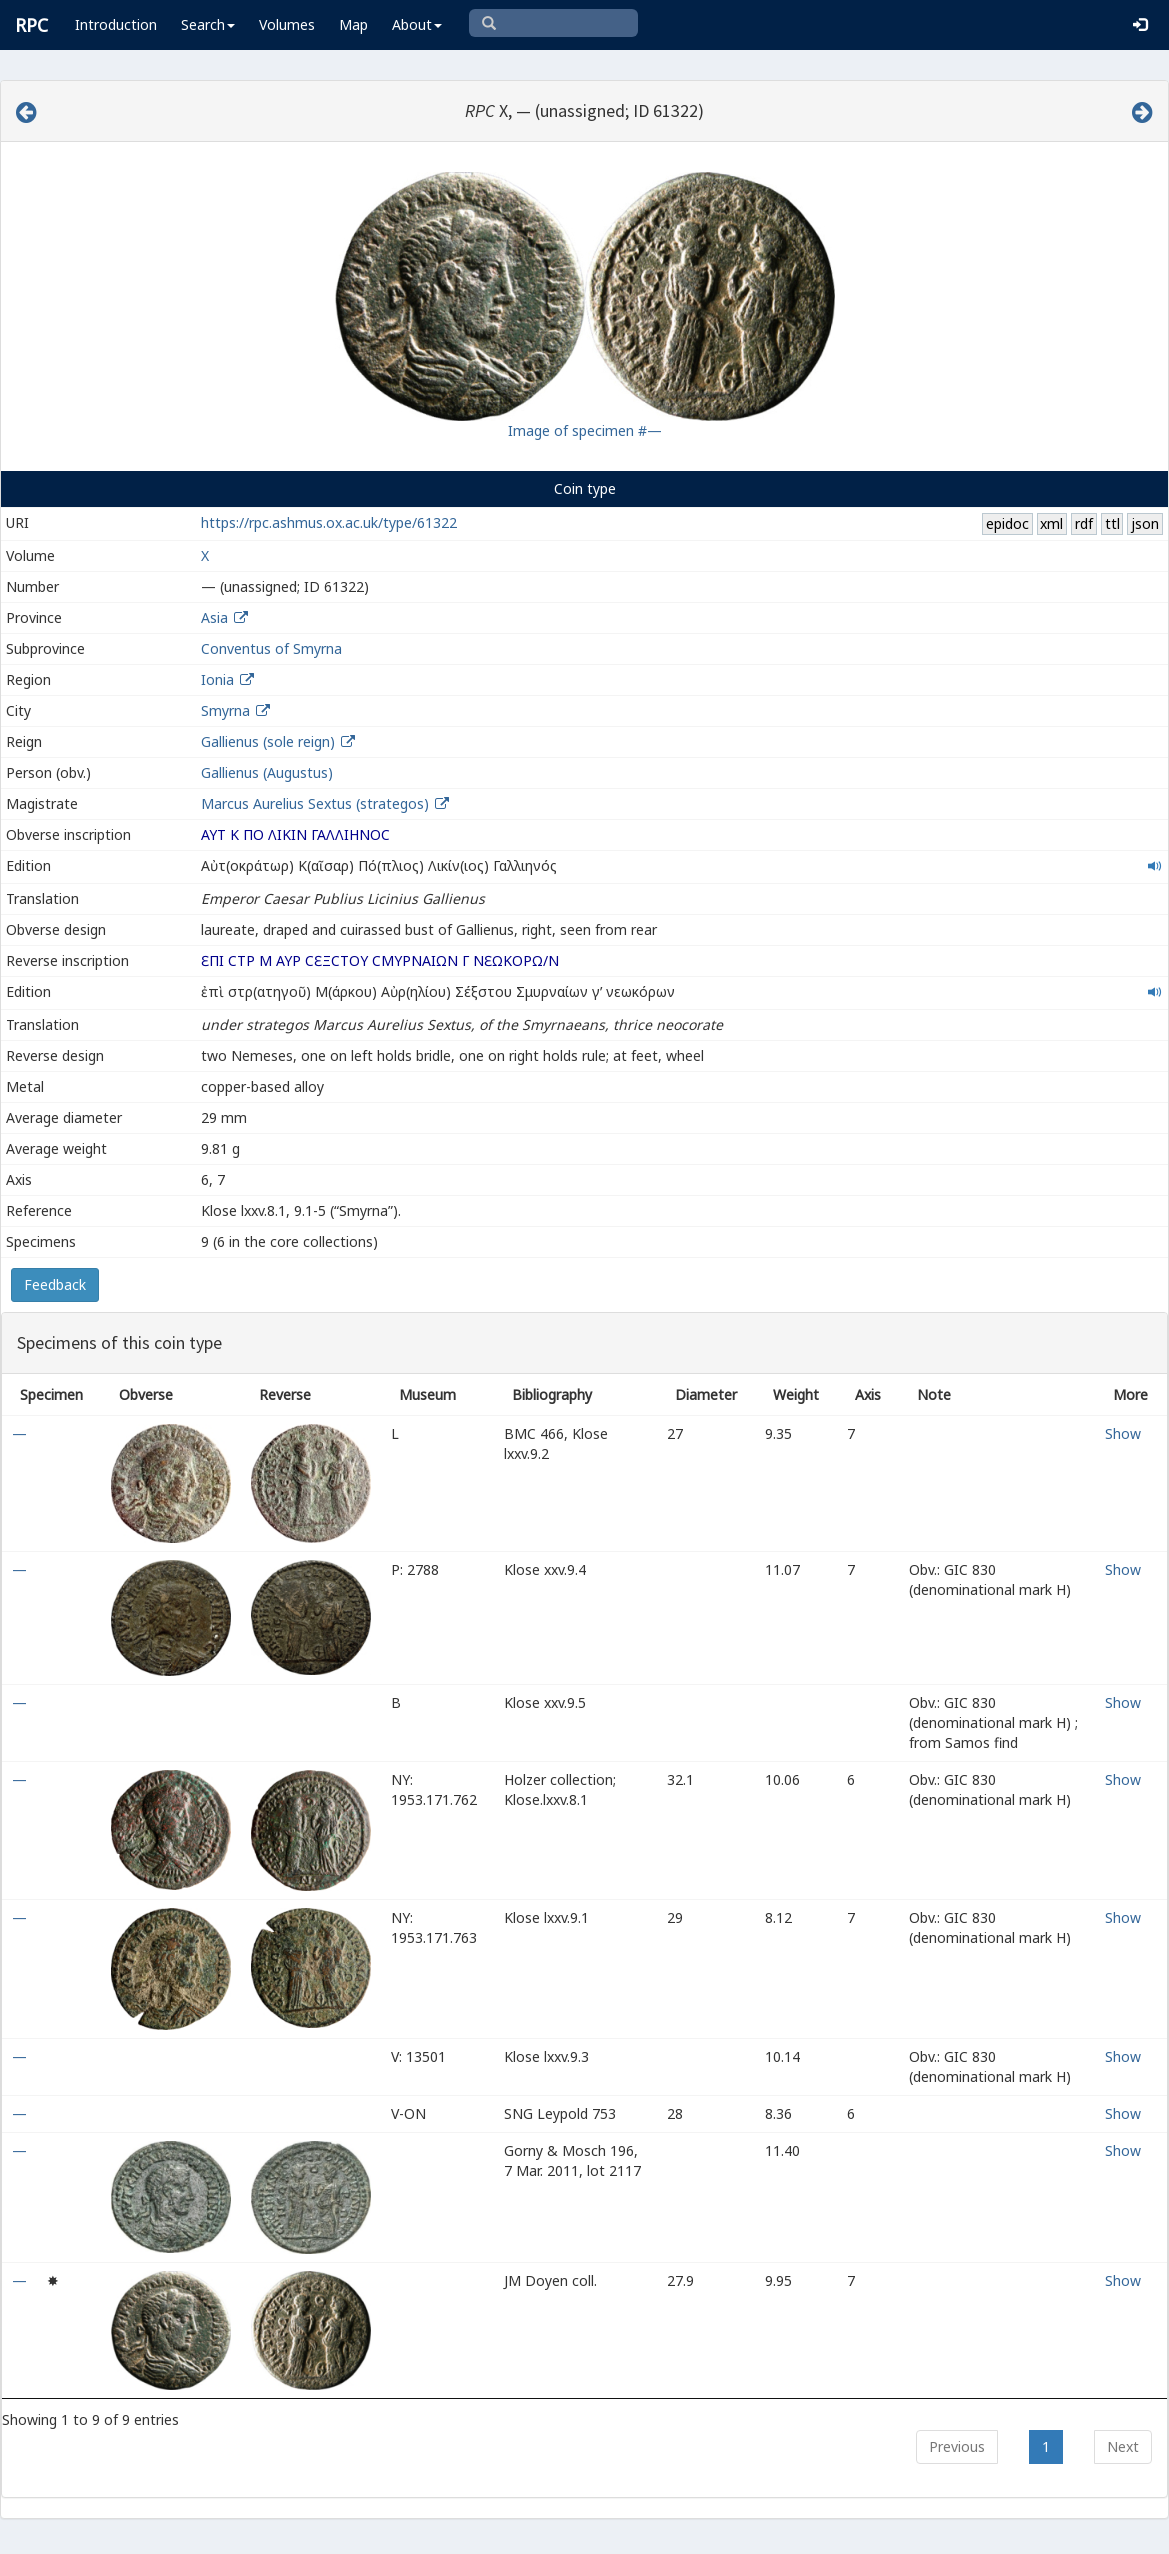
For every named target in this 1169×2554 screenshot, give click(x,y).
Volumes (287, 24)
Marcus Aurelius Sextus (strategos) (317, 803)
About (417, 24)
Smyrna (225, 710)
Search (208, 24)
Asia (214, 617)
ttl (1112, 523)
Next (1123, 2446)
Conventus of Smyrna (271, 648)
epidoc (1007, 523)
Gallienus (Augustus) (267, 772)
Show (1123, 1433)
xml (1051, 523)
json (1145, 523)
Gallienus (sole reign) (268, 741)
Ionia (217, 679)
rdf (1084, 523)
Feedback (55, 1284)
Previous (957, 2446)
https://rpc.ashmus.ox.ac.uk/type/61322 (329, 522)
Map (353, 24)
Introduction (116, 24)
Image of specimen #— (585, 430)
